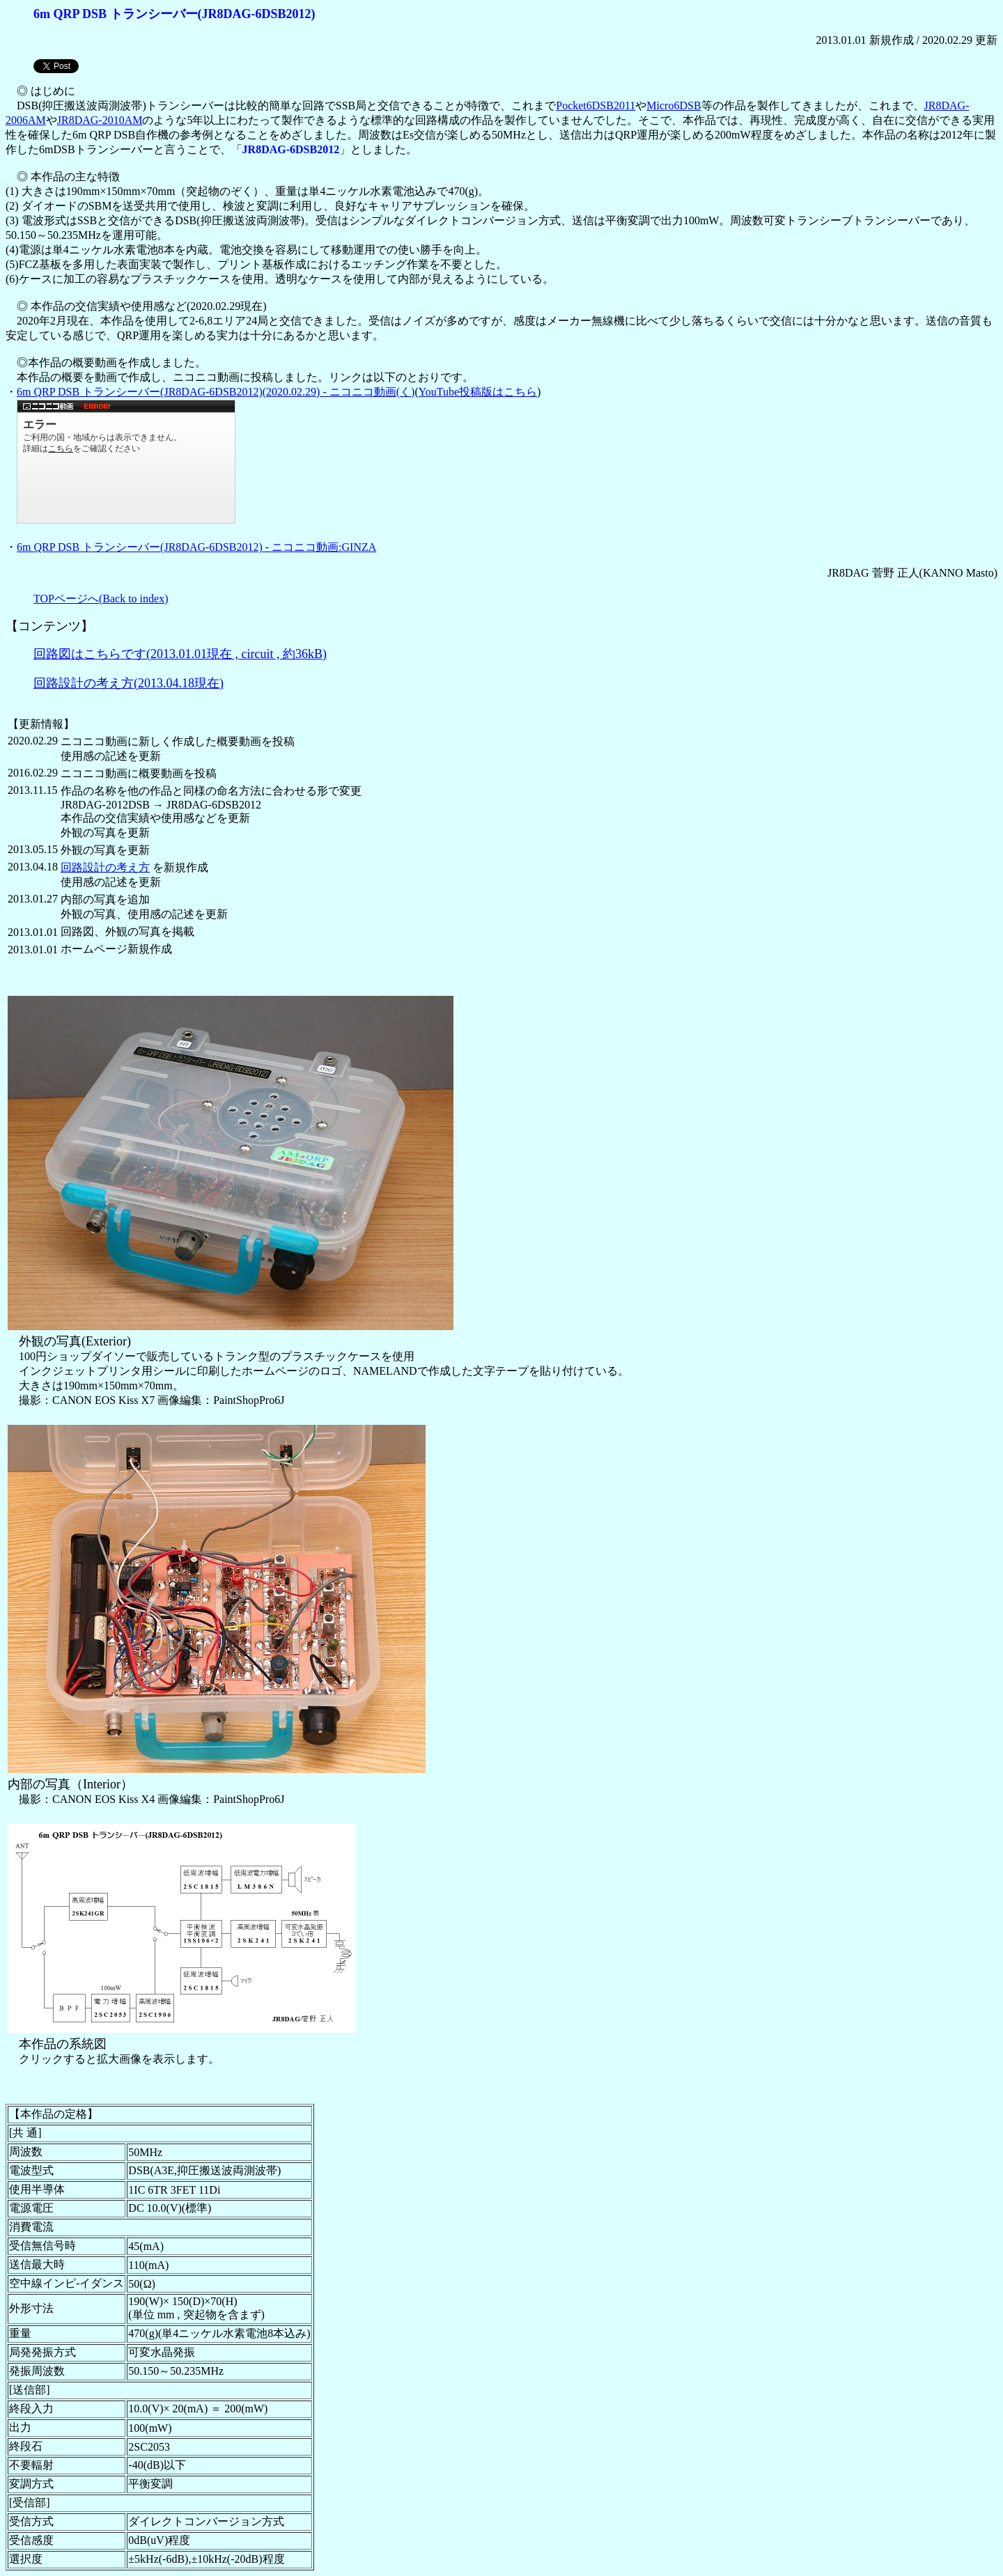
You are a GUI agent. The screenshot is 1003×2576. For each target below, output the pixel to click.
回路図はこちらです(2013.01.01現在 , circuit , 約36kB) (180, 654)
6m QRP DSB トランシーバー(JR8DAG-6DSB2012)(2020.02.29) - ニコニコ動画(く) (215, 392)
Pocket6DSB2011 (595, 105)
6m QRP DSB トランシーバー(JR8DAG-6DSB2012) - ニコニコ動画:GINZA (196, 547)
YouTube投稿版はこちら (478, 392)
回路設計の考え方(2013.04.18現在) (128, 683)
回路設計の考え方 (105, 867)
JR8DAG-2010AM (100, 120)
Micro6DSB (673, 105)
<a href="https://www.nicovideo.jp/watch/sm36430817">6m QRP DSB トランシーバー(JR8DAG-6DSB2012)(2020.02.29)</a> (126, 462)
